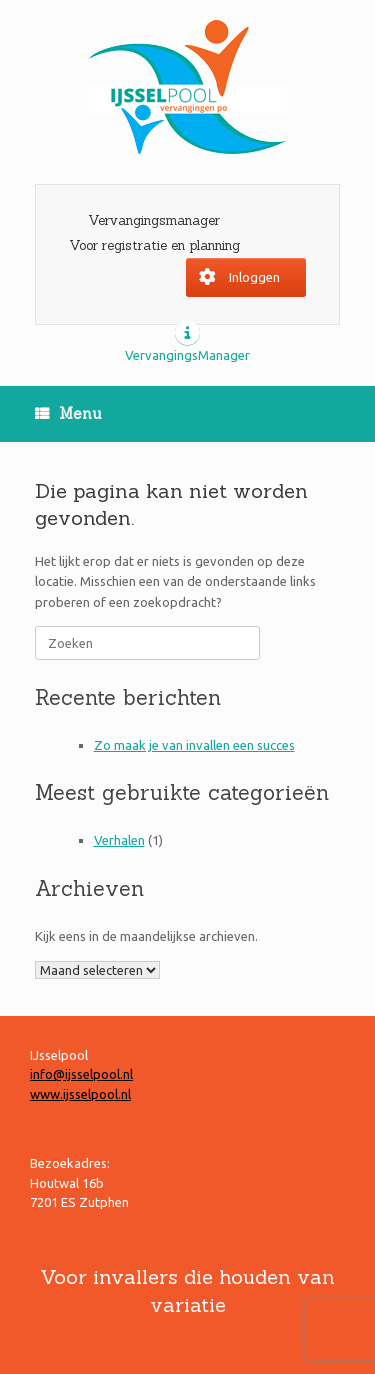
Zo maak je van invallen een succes (194, 745)
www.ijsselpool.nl (80, 1094)
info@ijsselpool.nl (81, 1074)
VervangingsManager (187, 355)
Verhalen (119, 840)
